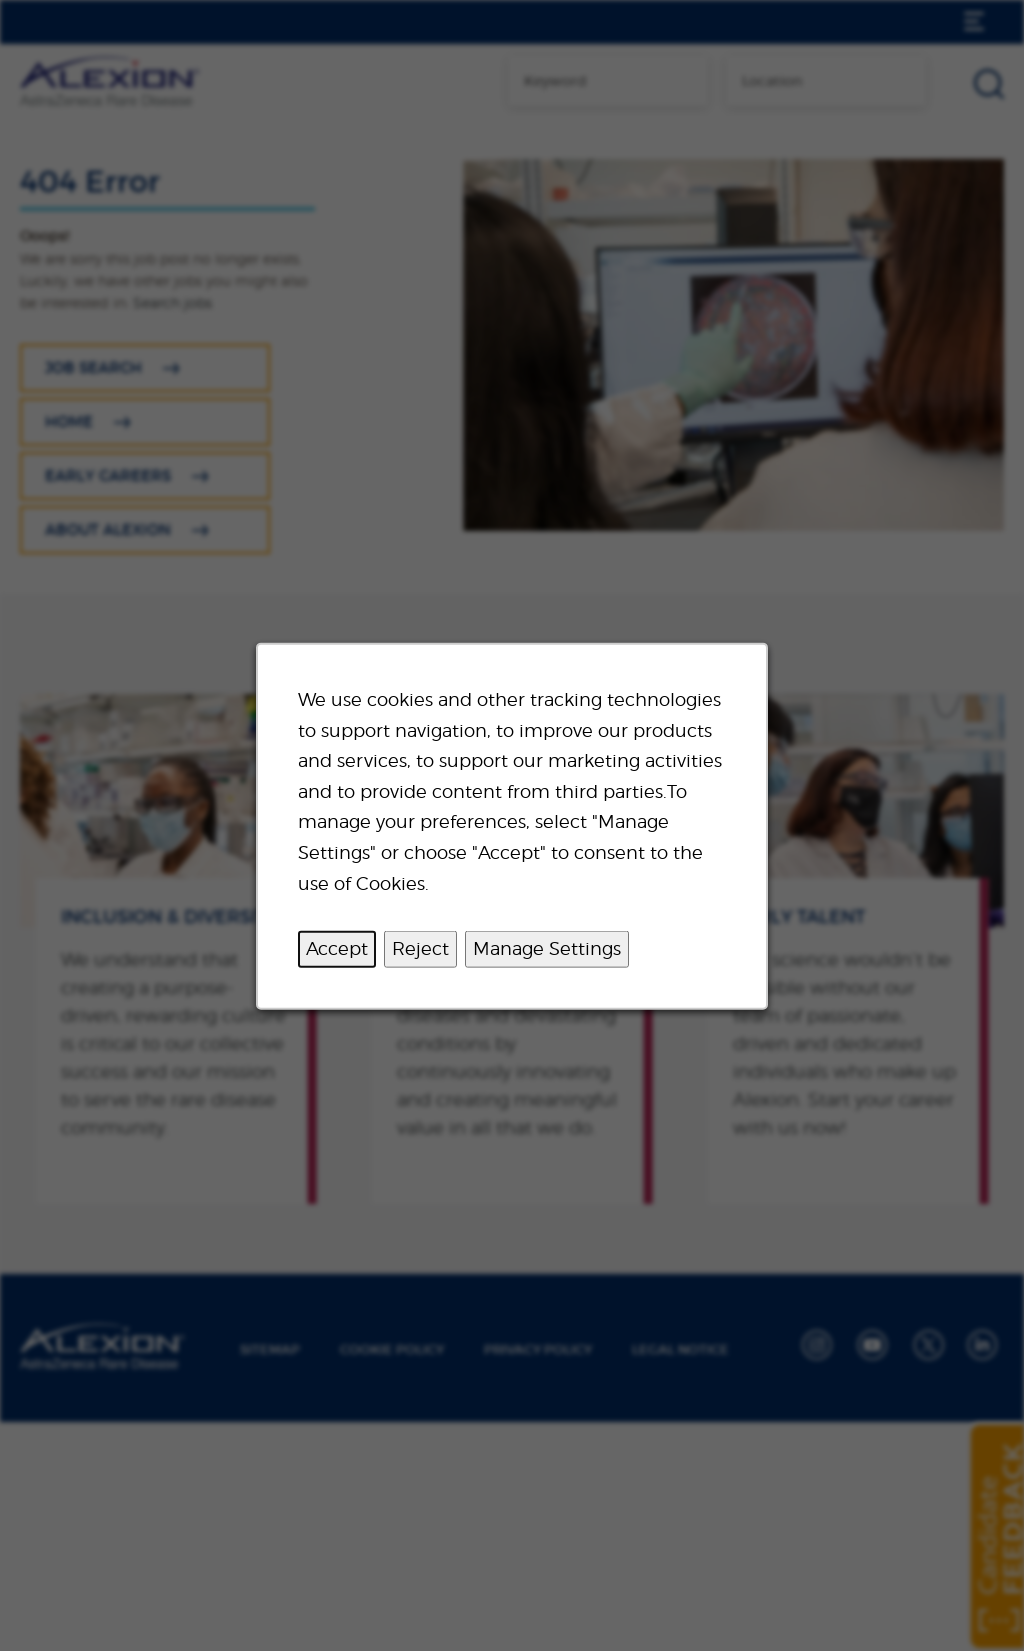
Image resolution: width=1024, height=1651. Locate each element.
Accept (337, 947)
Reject (420, 947)
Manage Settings (547, 947)
